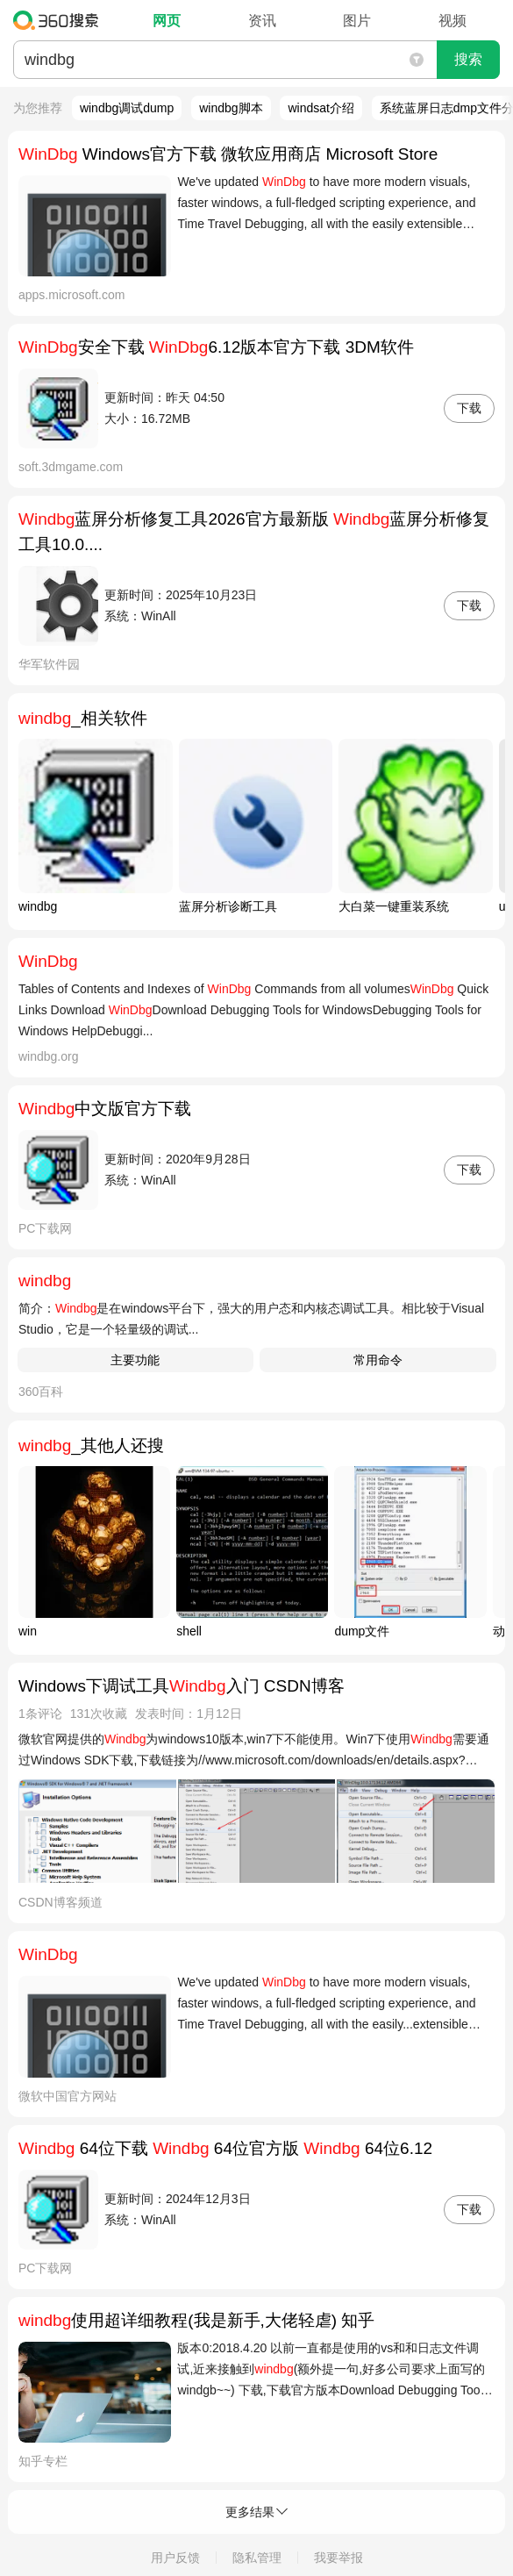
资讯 (262, 20)
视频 (452, 20)
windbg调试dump (127, 108)
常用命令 (378, 1360)
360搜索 (60, 20)
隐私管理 (256, 2558)
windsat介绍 (320, 108)
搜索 (468, 59)
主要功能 (135, 1360)
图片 (357, 20)
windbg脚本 (230, 108)
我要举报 (338, 2558)
